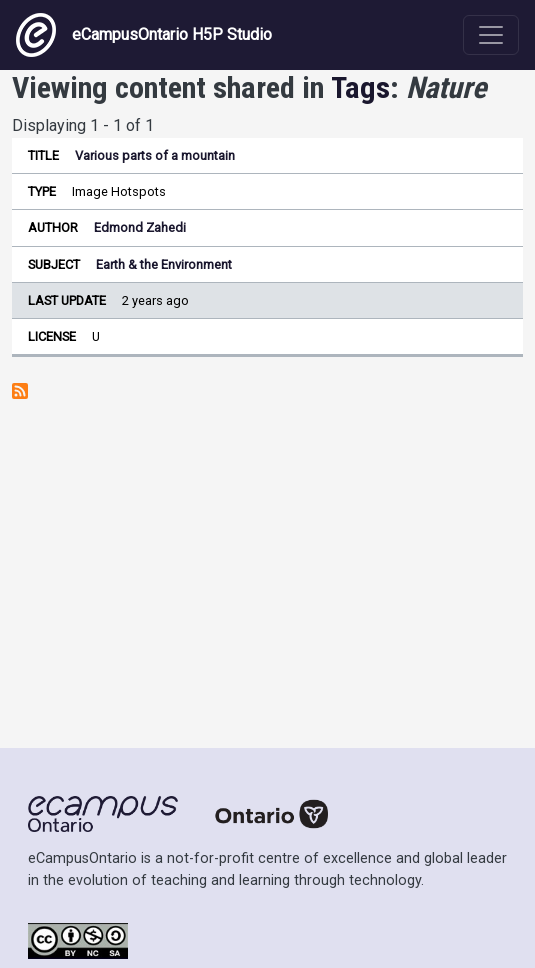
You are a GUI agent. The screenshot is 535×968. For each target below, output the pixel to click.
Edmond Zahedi (140, 227)
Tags (360, 87)
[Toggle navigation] (491, 35)
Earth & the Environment (164, 264)
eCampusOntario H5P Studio (144, 35)
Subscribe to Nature (20, 391)
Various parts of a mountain (155, 155)
